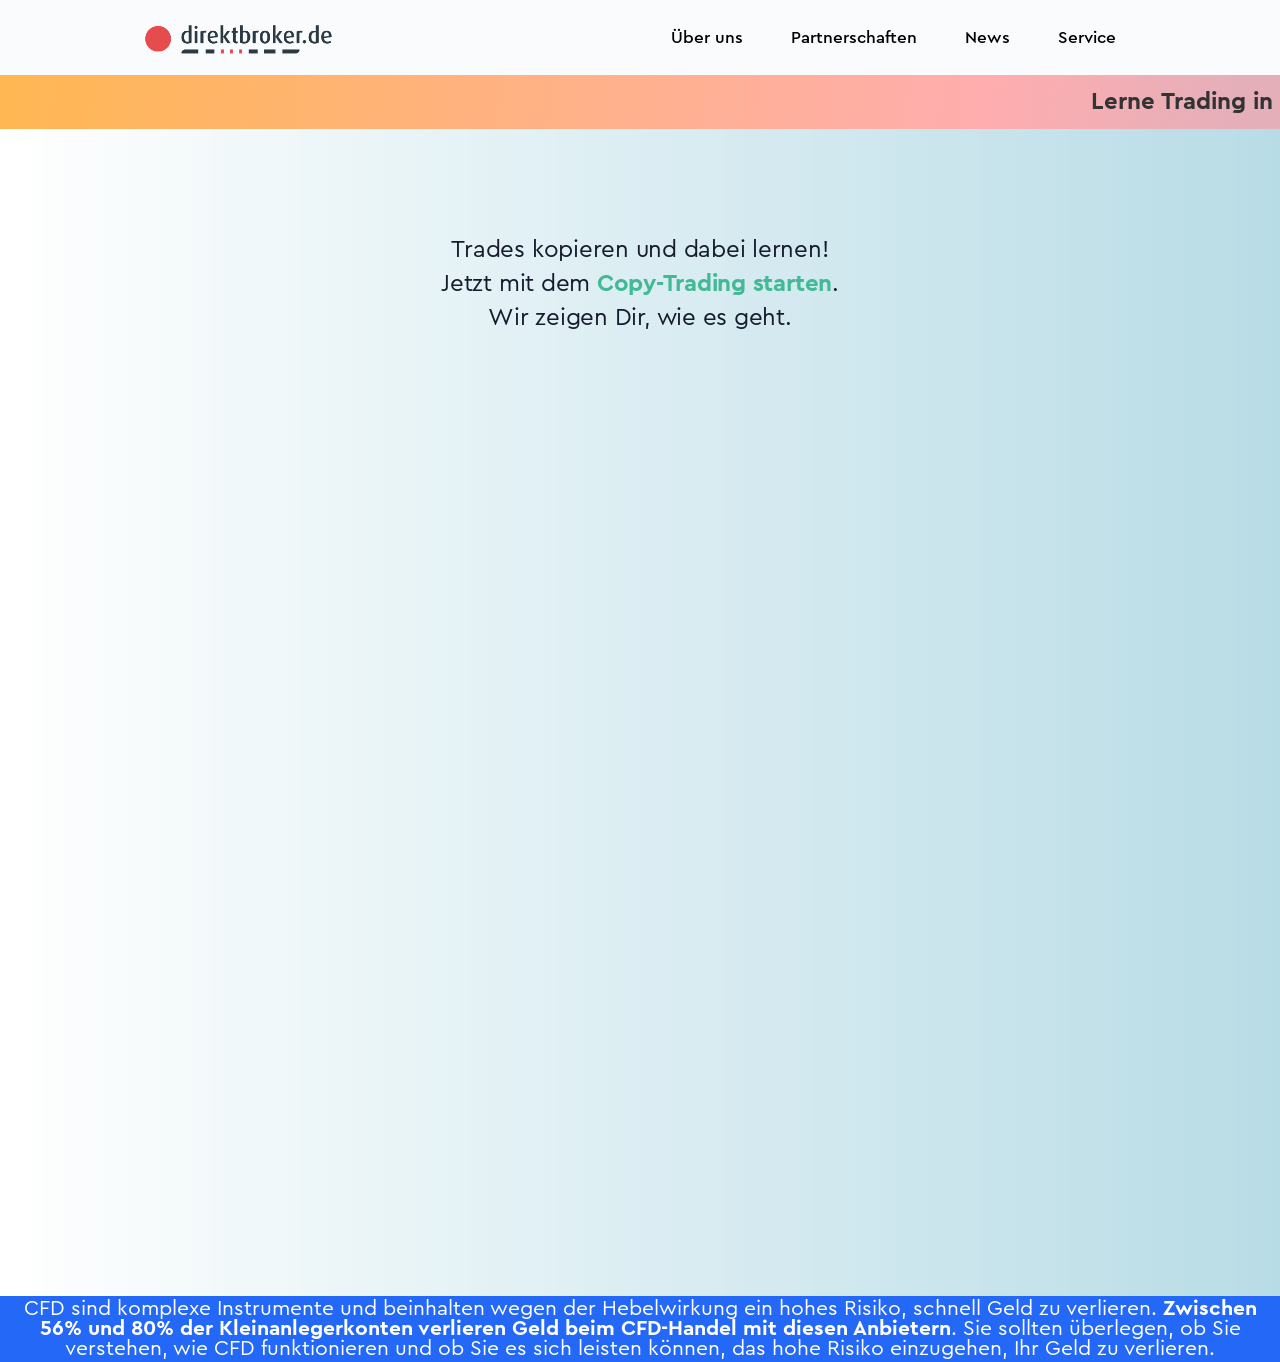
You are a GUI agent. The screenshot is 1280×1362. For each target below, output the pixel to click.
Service (1087, 37)
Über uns (707, 37)
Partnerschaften (854, 37)
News (987, 37)
